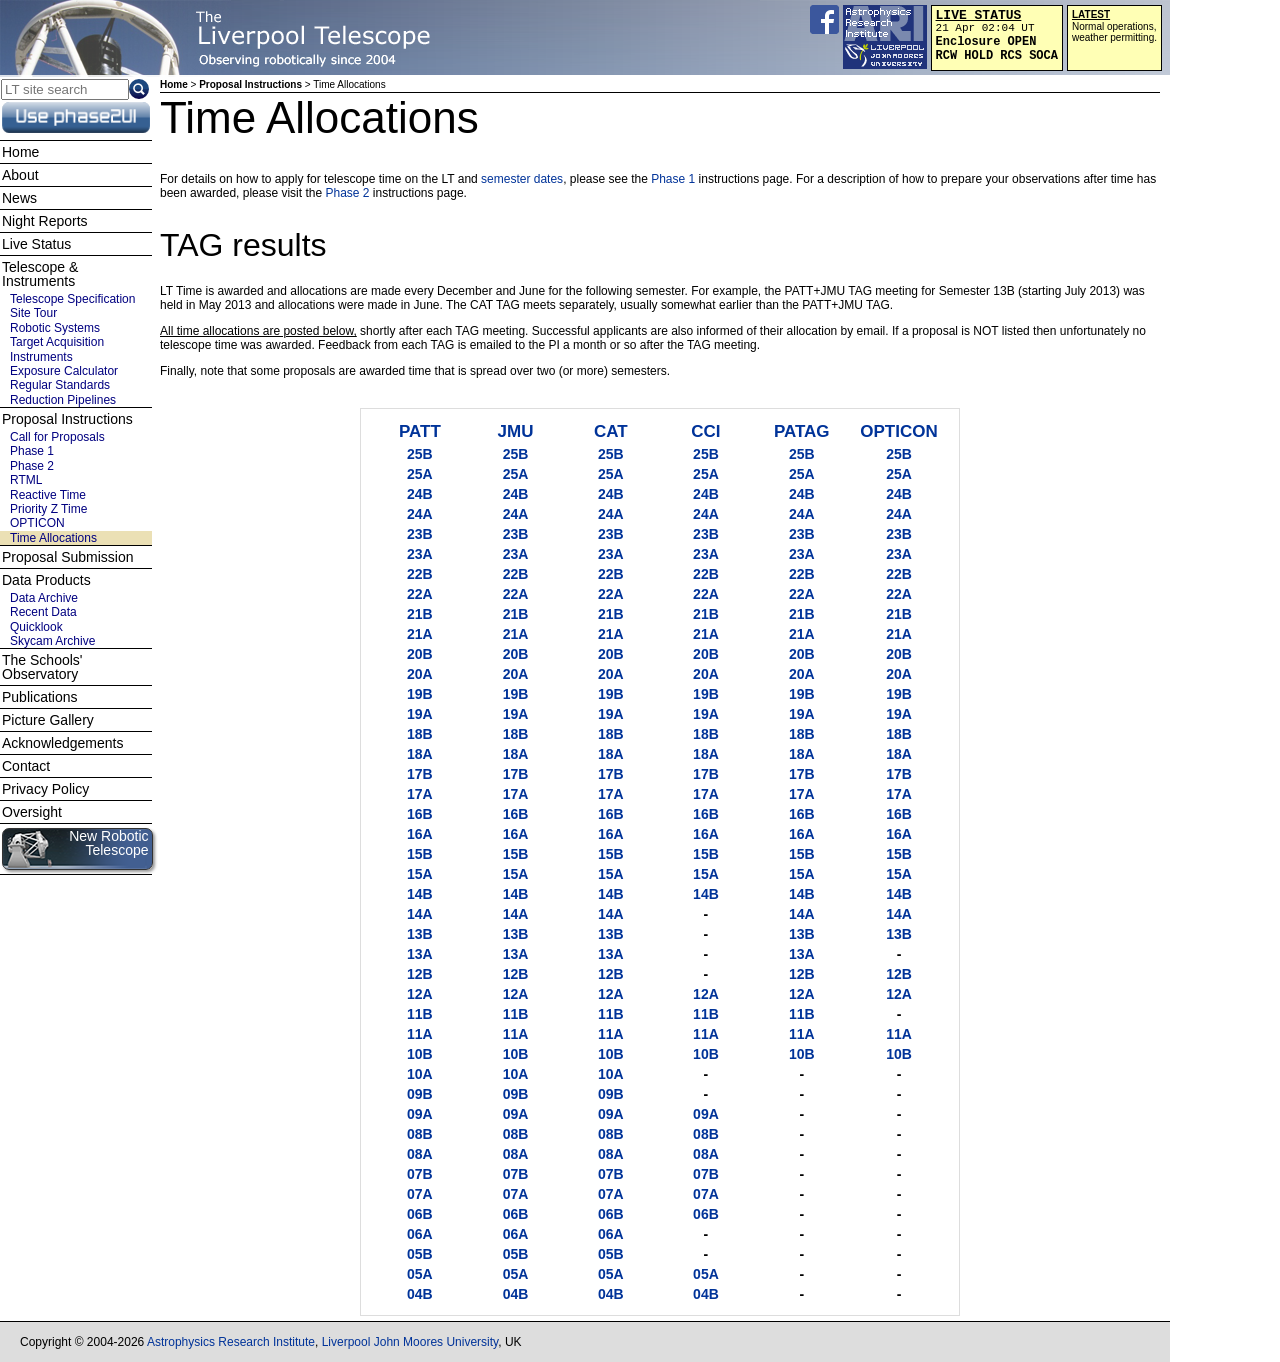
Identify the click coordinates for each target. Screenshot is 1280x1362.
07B (420, 1174)
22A (420, 594)
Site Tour (33, 313)
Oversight (32, 812)
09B (420, 1094)
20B (420, 654)
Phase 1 (674, 179)
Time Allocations (53, 538)
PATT (420, 431)
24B (420, 494)
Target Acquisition (57, 342)
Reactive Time (48, 495)
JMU (516, 431)
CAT (611, 431)
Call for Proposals (57, 437)
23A (420, 554)
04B (420, 1294)
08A (420, 1154)
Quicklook (36, 627)
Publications (40, 697)
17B (420, 774)
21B (420, 614)
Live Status (36, 244)
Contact (26, 766)
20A (420, 674)
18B (420, 734)
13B (420, 934)
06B (420, 1214)
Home (174, 84)
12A (420, 994)
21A (420, 634)
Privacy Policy (45, 789)
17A (420, 794)
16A (420, 834)
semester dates (522, 179)
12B (420, 974)
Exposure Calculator (64, 371)
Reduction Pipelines (63, 400)
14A (420, 914)
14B (420, 894)
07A (420, 1194)
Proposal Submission (68, 557)
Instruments (41, 357)
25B (420, 454)
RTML (26, 480)
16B (420, 814)
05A (420, 1274)
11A (420, 1034)
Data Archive (44, 598)
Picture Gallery (48, 720)
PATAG (802, 431)
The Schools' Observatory (42, 667)
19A (420, 714)
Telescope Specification (72, 299)
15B (420, 854)
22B (420, 574)
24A (420, 514)
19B (420, 694)
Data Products (46, 580)
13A (420, 954)
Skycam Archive (52, 641)
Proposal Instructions (250, 84)
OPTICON (898, 431)
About (20, 175)
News (19, 198)
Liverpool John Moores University (410, 1342)
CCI (705, 431)
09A (420, 1114)
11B (420, 1014)
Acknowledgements (62, 743)
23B (420, 534)
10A (420, 1074)
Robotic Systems (55, 328)
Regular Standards (60, 385)
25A (420, 474)
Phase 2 (348, 193)
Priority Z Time (48, 509)
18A (420, 754)
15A (420, 874)
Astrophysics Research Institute (231, 1342)
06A (420, 1234)
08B (420, 1134)
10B (420, 1054)
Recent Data (43, 612)
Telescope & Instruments (40, 274)
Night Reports (45, 221)
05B (420, 1254)
